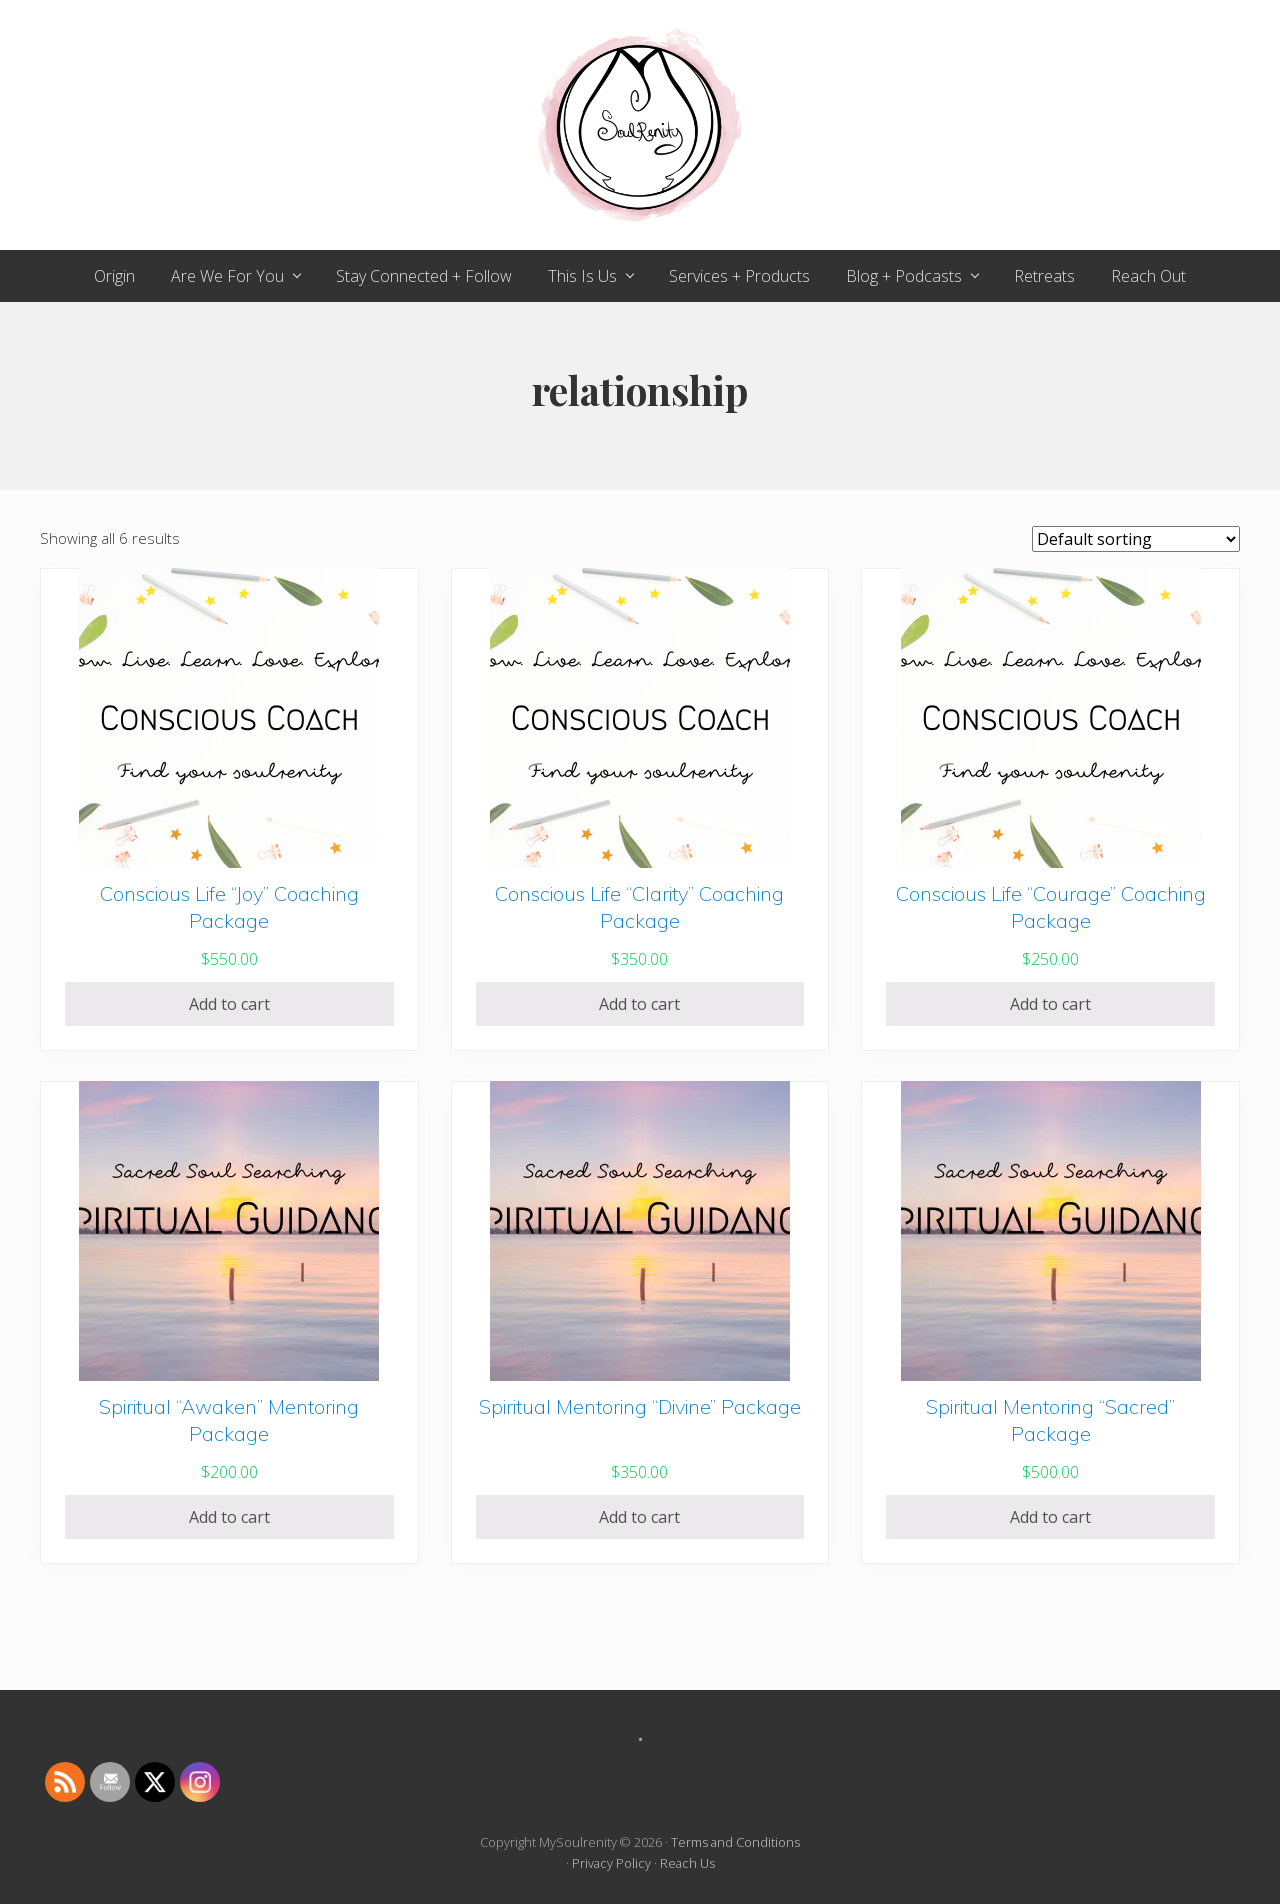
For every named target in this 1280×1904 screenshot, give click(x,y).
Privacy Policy (611, 1863)
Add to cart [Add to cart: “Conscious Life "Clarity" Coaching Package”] (639, 1004)
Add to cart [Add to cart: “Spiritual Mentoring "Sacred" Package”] (1050, 1517)
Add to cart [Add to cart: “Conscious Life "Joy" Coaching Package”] (229, 1004)
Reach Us (687, 1863)
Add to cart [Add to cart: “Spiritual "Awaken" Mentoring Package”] (229, 1517)
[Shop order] (1136, 539)
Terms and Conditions (735, 1842)
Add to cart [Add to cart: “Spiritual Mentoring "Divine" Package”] (639, 1517)
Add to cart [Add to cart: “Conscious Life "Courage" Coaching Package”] (1050, 1004)
